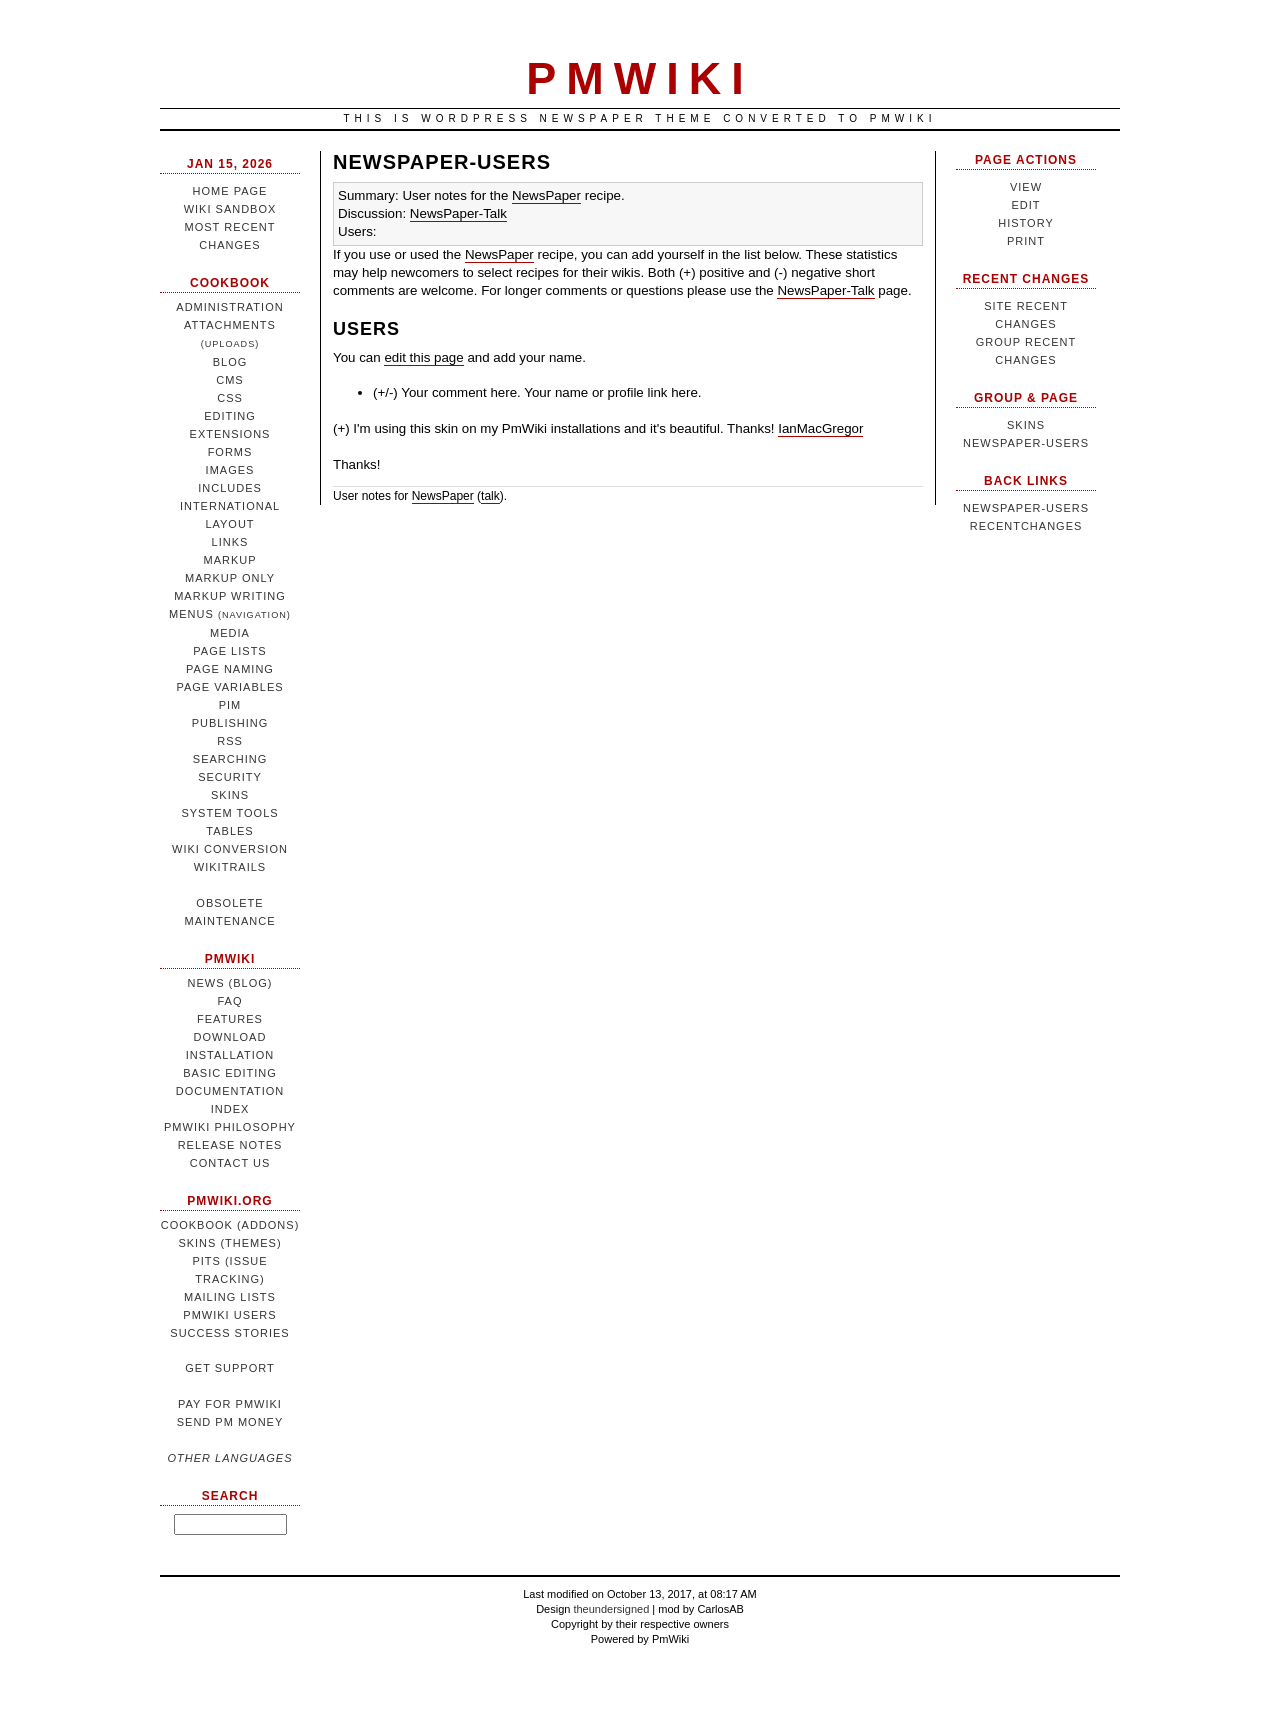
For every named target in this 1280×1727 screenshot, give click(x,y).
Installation (230, 1055)
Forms (230, 452)
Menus (230, 614)
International (230, 506)
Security (230, 777)
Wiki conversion (230, 849)
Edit (1025, 205)
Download (230, 1037)
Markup (229, 560)
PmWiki (230, 959)
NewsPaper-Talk (458, 213)
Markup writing (230, 596)
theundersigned (611, 1609)
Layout (229, 524)
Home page (230, 191)
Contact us (230, 1163)
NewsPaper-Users (442, 162)
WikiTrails (230, 867)
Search (230, 1496)
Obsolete (229, 903)
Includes (230, 488)
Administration (229, 307)
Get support (229, 1368)
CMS (229, 380)
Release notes (230, 1145)
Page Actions (1026, 160)
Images (230, 470)
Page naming (230, 669)
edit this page (423, 357)
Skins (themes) (229, 1243)
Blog (230, 362)
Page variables (229, 687)
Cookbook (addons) (230, 1225)
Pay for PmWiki (230, 1404)
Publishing (230, 723)
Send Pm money (230, 1422)
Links (230, 542)
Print (1026, 241)
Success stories (229, 1333)
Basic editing (230, 1073)
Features (230, 1019)
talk (490, 496)
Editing (230, 416)
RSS (230, 741)
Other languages (229, 1458)
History (1026, 223)
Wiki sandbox (230, 209)
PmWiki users (229, 1315)
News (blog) (230, 983)
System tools (229, 813)
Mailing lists (230, 1297)
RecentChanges (1026, 526)
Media (230, 633)
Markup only (230, 578)
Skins (230, 795)
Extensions (230, 434)
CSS (230, 398)
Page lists (229, 651)
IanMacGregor (820, 428)
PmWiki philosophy (230, 1127)
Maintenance (229, 921)
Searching (230, 759)
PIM (230, 705)
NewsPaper (546, 195)
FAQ (229, 1001)
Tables (229, 831)
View (1026, 187)
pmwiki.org (229, 1201)
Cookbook (230, 283)
